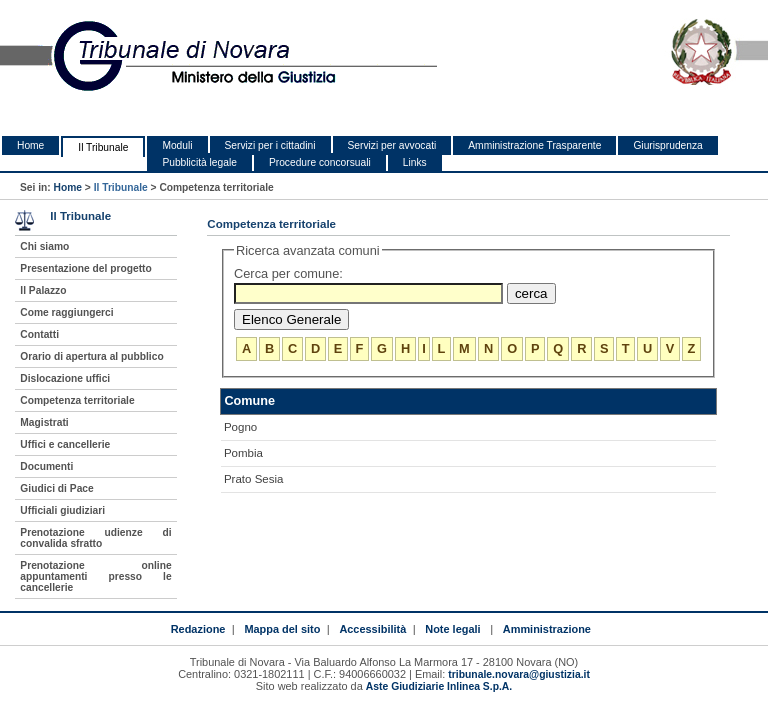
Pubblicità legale (199, 162)
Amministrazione (547, 629)
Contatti (39, 334)
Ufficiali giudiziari (62, 510)
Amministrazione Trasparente (534, 145)
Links (415, 162)
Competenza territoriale (77, 400)
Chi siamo (44, 246)
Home (30, 145)
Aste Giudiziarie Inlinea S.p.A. (439, 686)
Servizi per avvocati (392, 145)
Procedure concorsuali (320, 162)
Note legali (452, 629)
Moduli (177, 145)
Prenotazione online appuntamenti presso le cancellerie (95, 576)
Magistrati (44, 422)
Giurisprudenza (667, 145)
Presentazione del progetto (85, 268)
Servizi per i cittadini (270, 145)
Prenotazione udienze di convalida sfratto (95, 538)
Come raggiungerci (66, 312)
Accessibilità (372, 629)
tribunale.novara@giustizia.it (519, 674)
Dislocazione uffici (65, 378)
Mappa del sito (282, 629)
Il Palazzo (43, 290)
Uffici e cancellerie (65, 444)
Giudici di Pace (56, 488)
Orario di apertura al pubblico (91, 356)
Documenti (46, 466)
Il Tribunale (103, 147)
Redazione (198, 629)
